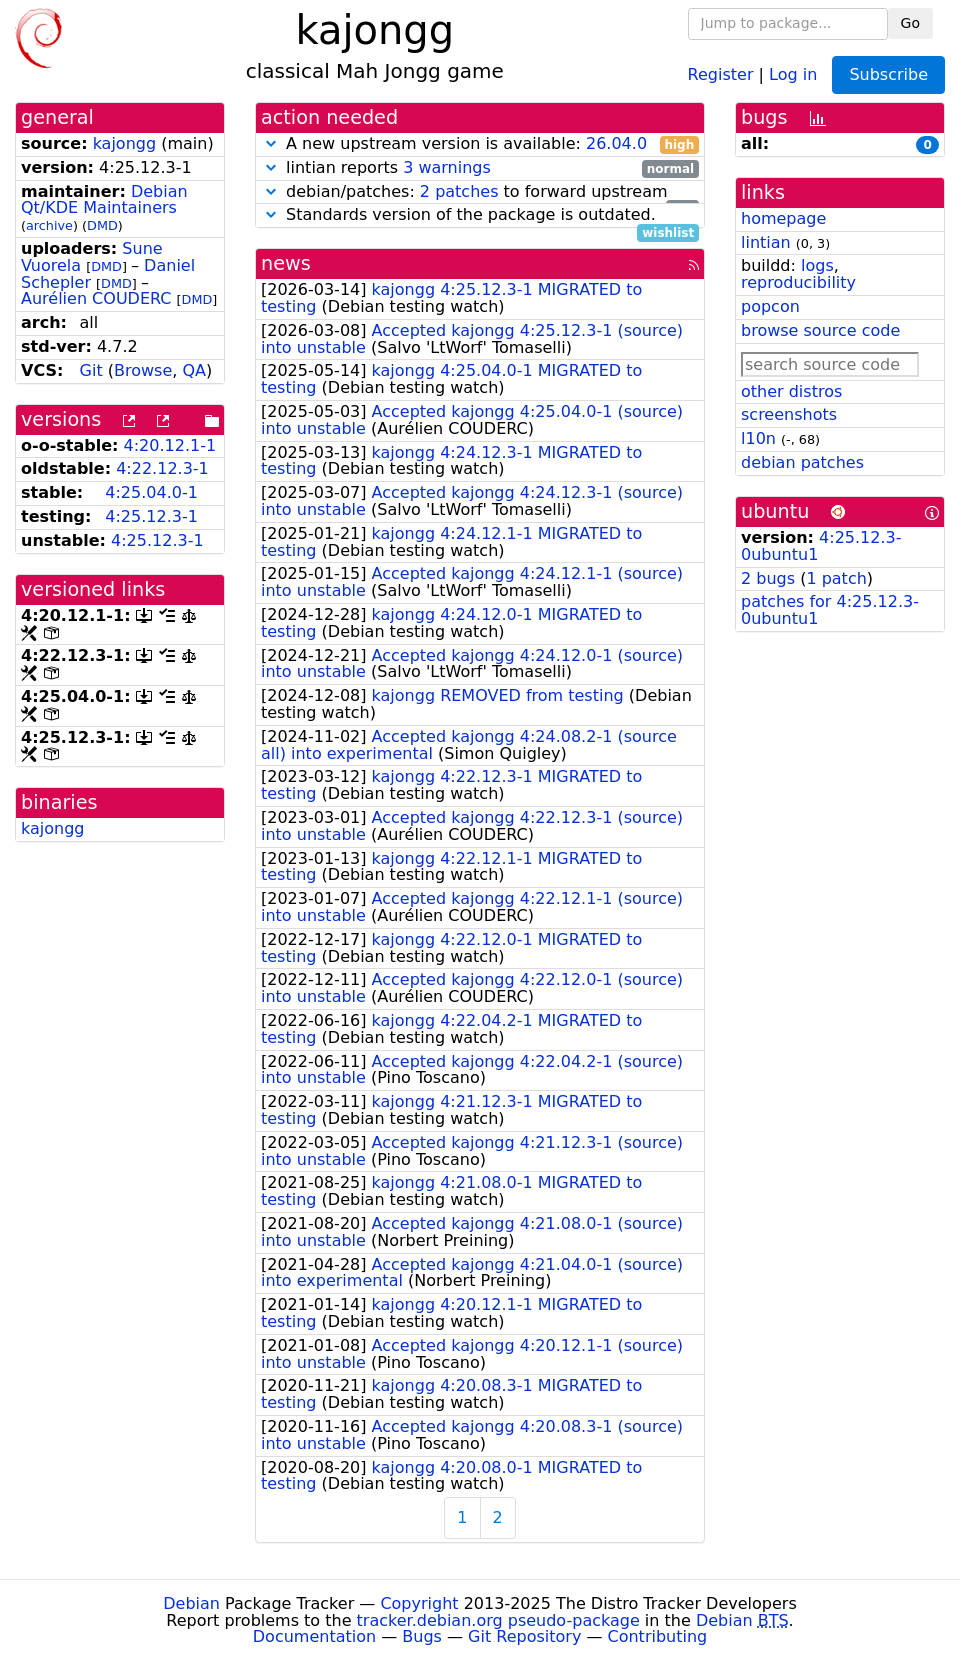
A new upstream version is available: (480, 144)
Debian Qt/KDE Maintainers (104, 200)
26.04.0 (616, 143)
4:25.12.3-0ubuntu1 (821, 546)
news (286, 263)
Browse (143, 370)
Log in (793, 73)
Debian (191, 1603)
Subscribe (888, 74)
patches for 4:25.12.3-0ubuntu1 (830, 610)
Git (91, 370)
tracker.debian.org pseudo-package (498, 1620)
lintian (766, 242)
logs (817, 265)
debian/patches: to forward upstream (480, 192)
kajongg (124, 143)
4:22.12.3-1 (162, 468)
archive (49, 225)
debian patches (802, 462)
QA (194, 370)
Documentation (314, 1636)
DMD (102, 225)
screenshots (789, 414)
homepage (783, 218)
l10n (758, 438)
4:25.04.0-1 (151, 492)
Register (721, 73)
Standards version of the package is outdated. (480, 215)
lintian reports (480, 168)
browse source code (820, 330)
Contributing (658, 1636)
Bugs (422, 1636)
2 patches (459, 191)
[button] (271, 143)
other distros (791, 391)
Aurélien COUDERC (96, 298)
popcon (770, 306)
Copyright (419, 1603)
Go (910, 23)
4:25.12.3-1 (151, 516)
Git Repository (524, 1636)
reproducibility (798, 282)
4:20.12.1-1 (170, 445)
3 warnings (447, 167)
